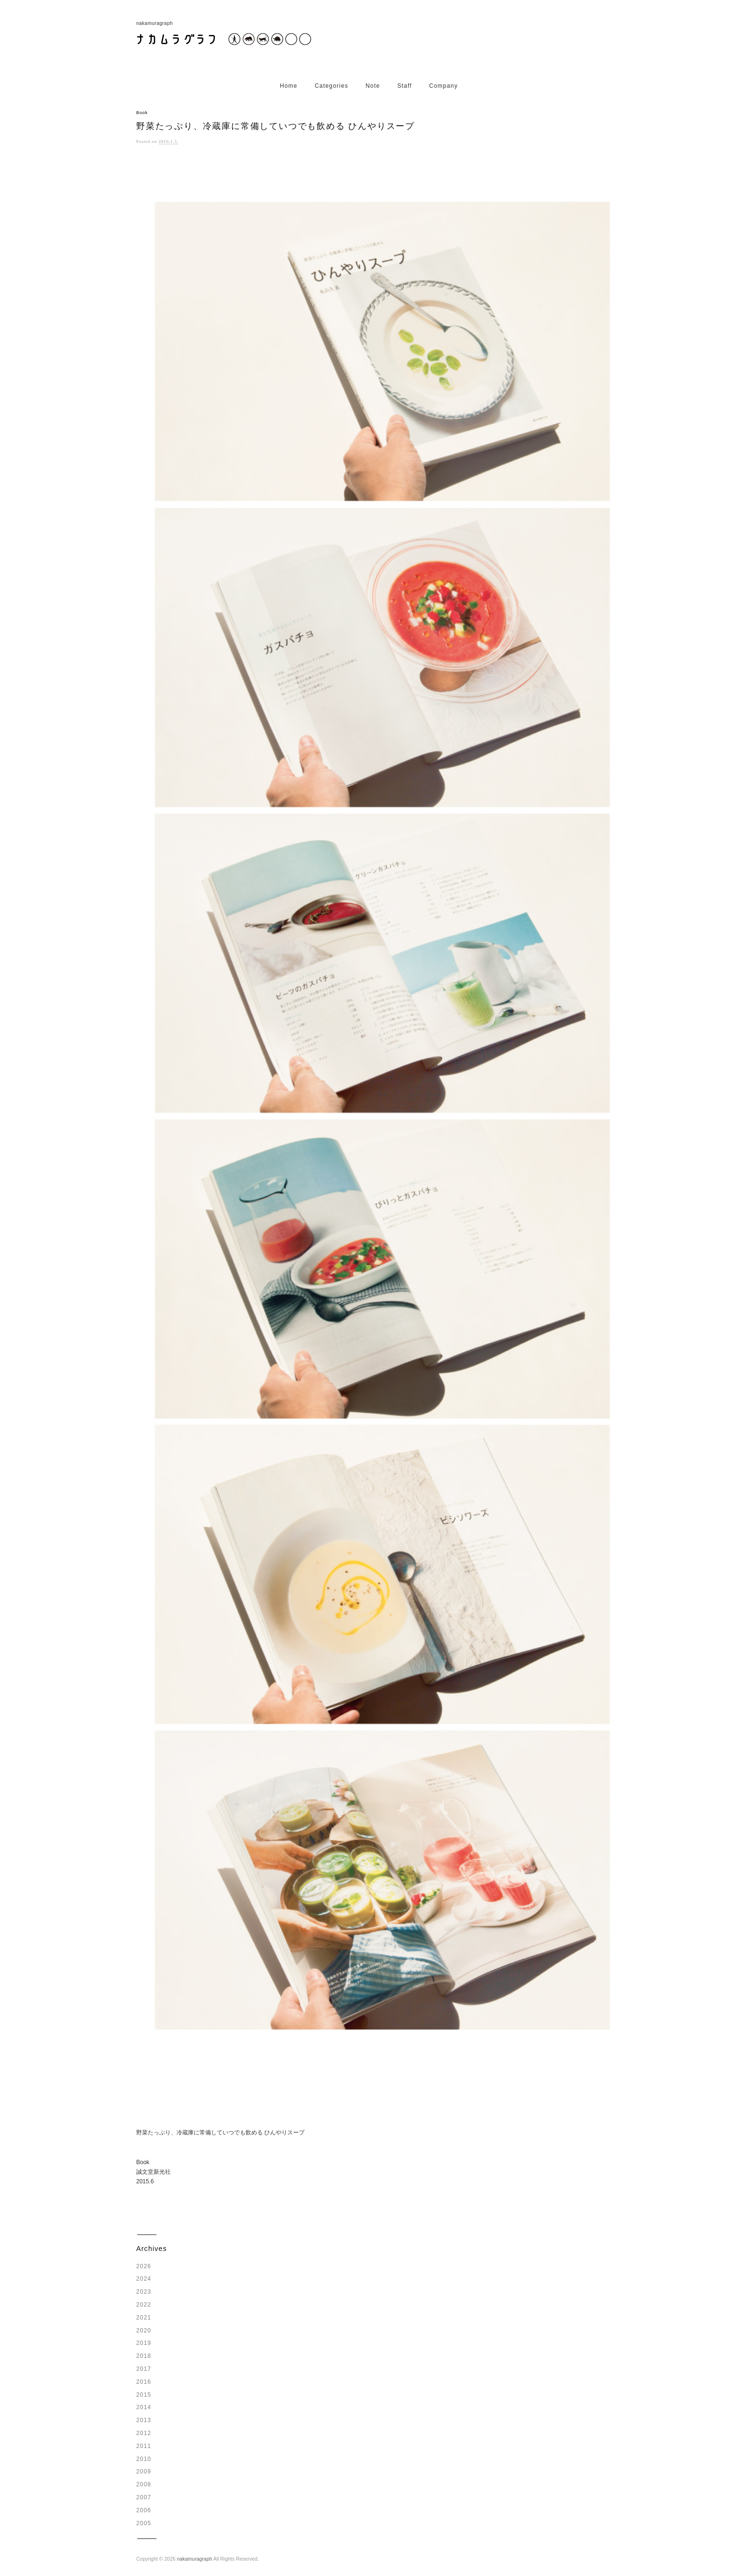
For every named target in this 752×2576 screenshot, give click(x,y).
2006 (144, 2510)
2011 (144, 2446)
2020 (144, 2330)
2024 (144, 2278)
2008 (144, 2484)
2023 (144, 2291)
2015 (144, 2394)
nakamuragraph (194, 2559)
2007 (144, 2497)
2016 (144, 2381)
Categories (331, 85)
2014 (144, 2407)
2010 (144, 2459)
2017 (144, 2369)
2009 (144, 2471)
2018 (144, 2356)
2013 (144, 2420)
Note (372, 85)
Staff (404, 85)
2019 (144, 2343)
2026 (144, 2266)
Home (288, 85)
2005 (144, 2523)
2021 (144, 2317)
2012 (144, 2433)
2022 (144, 2304)
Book (142, 112)
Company (443, 85)
